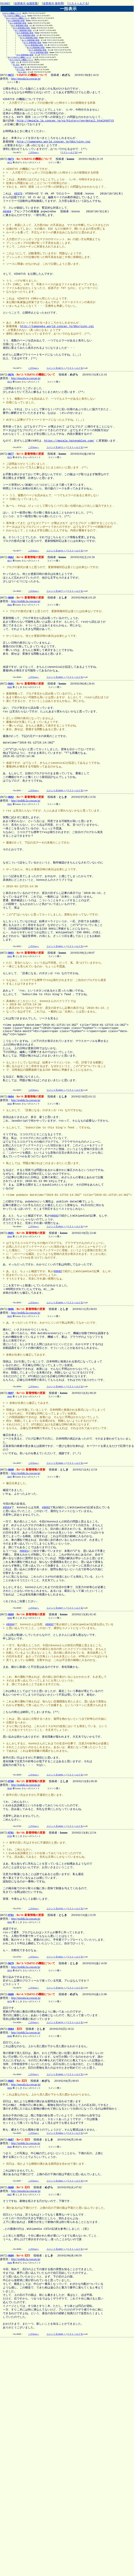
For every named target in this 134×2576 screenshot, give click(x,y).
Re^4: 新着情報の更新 (18, 23)
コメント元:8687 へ (56, 2477)
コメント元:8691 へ (56, 1045)
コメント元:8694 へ (56, 1442)
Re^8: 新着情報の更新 (25, 33)
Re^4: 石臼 (22, 72)
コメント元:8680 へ (56, 2287)
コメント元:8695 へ (56, 1534)
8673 (11, 166)
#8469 (7, 224)
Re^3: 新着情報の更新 (16, 21)
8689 (11, 2483)
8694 (11, 1214)
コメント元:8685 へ (56, 2402)
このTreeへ (33, 160)
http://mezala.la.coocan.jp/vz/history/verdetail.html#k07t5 (65, 125)
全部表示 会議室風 (26, 3)
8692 (11, 877)
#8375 (18, 205)
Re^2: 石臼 (19, 67)
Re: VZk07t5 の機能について (15, 16)
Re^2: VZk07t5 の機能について (18, 18)
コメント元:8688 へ (56, 2569)
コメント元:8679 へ (56, 2231)
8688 (11, 2408)
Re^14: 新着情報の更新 (36, 47)
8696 (11, 1448)
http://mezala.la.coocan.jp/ (26, 78)
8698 (11, 1624)
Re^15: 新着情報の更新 (37, 50)
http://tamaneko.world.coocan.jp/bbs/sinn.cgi (53, 148)
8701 (11, 2026)
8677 (11, 496)
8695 (11, 1365)
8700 (11, 1970)
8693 (11, 1051)
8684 (11, 2237)
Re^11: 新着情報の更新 (30, 40)
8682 (11, 611)
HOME (5, 3)
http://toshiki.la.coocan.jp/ (25, 658)
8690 (11, 655)
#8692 (54, 1347)
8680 (11, 2201)
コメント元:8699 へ (56, 2020)
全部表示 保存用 (53, 3)
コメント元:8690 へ (56, 871)
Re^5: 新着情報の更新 (19, 25)
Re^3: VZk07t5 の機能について (19, 57)
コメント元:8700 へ (56, 2111)
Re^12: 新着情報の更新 (32, 43)
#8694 (7, 1666)
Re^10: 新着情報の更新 (29, 38)
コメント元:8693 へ (56, 1358)
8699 (11, 1784)
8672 (11, 74)
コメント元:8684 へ (56, 2350)
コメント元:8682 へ (56, 744)
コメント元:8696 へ (56, 1618)
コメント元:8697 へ (56, 1777)
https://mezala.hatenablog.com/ (69, 482)
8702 (11, 2117)
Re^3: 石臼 (21, 69)
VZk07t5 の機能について (11, 13)
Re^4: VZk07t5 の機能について (21, 60)
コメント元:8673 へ (56, 489)
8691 (11, 750)
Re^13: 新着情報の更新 (34, 45)
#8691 (24, 1714)
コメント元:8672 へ (56, 402)
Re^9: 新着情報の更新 (26, 35)
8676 (11, 408)
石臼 (13, 62)
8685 (11, 2293)
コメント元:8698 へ (56, 1964)
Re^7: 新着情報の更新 (23, 30)
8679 (11, 2169)
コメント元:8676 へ (56, 605)
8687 (11, 2357)
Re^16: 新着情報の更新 (39, 52)
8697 (11, 1540)
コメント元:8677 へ (56, 648)
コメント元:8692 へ (56, 1207)
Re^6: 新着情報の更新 (21, 28)
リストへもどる (78, 3)
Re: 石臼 (16, 65)
